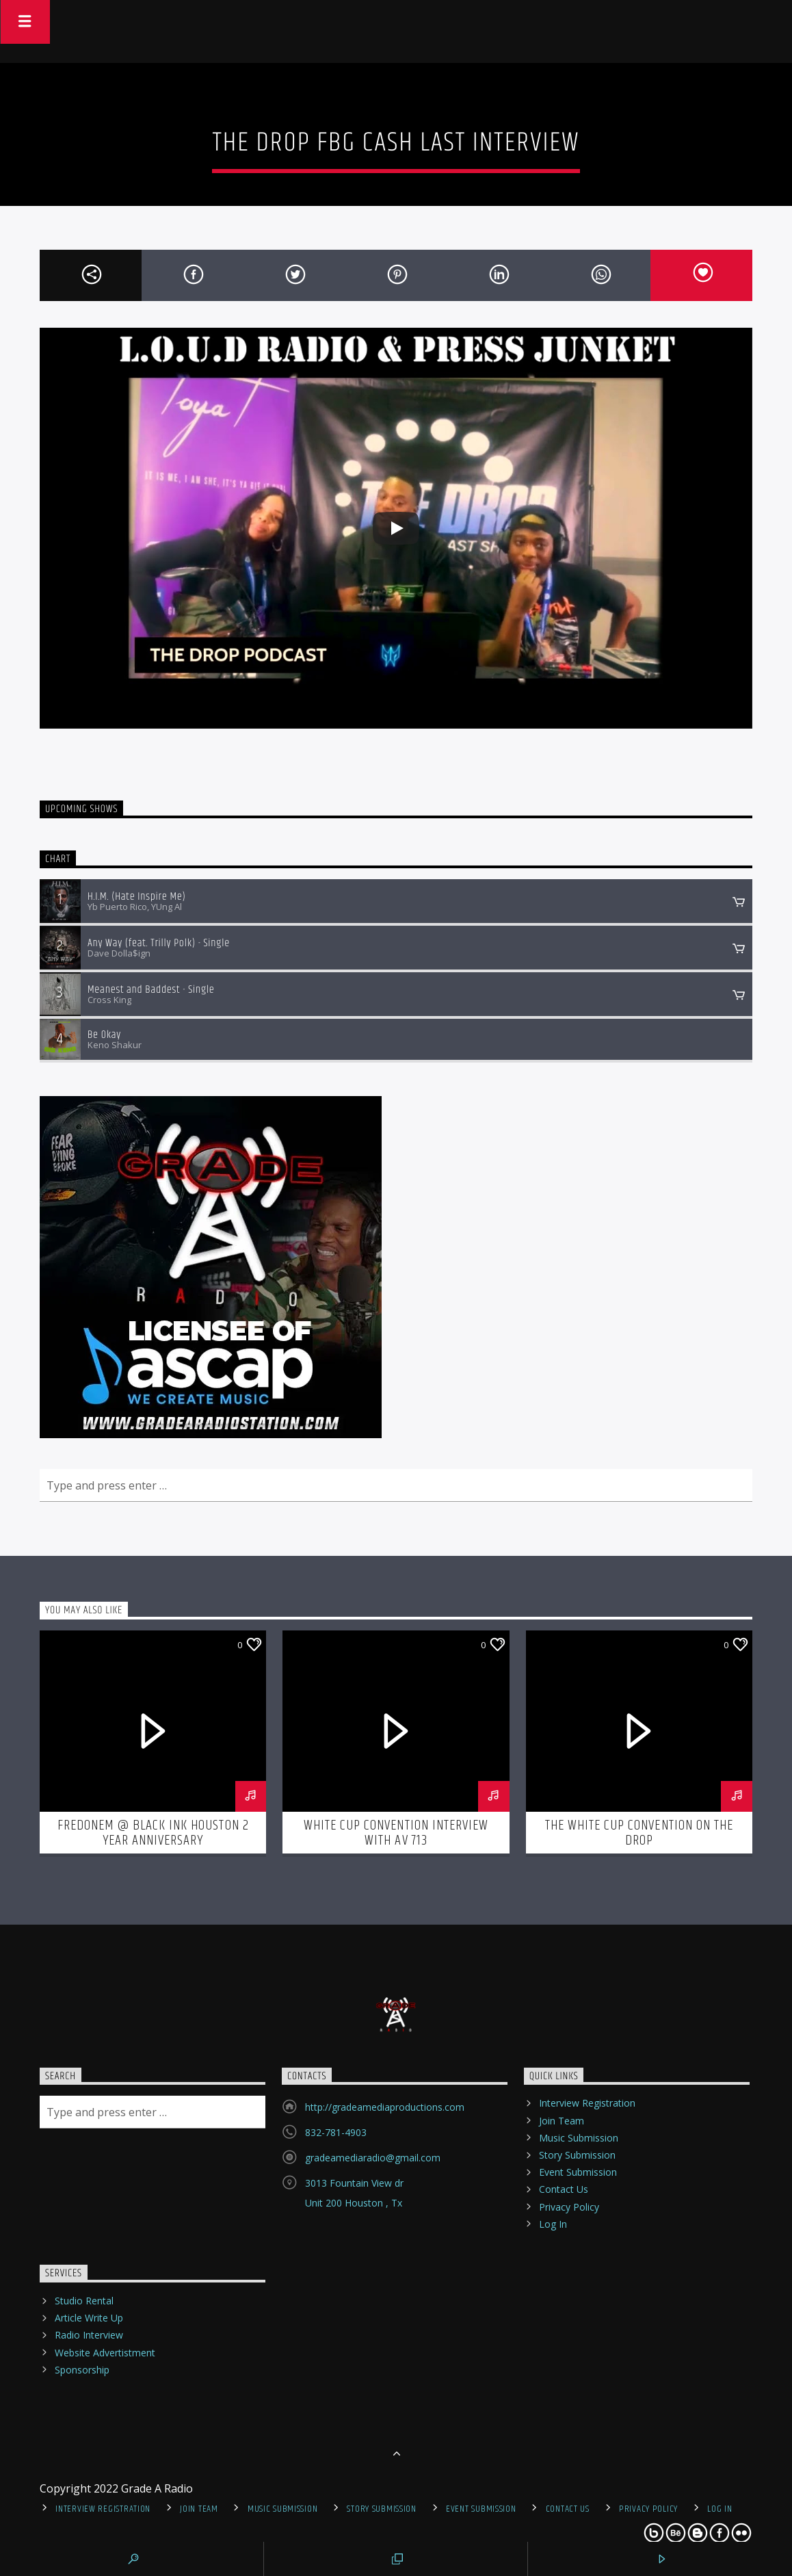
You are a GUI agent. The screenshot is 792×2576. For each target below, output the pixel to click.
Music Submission (578, 2137)
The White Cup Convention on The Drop (639, 1832)
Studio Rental (84, 2300)
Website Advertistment (105, 2352)
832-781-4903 (336, 2132)
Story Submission (577, 2154)
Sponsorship (82, 2369)
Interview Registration (587, 2102)
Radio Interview (89, 2334)
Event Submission (578, 2171)
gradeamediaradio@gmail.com (372, 2157)
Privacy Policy (569, 2206)
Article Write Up (89, 2317)
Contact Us (563, 2189)
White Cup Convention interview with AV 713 (396, 1832)
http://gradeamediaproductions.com (384, 2106)
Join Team (561, 2120)
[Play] (396, 528)
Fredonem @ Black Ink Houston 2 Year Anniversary (153, 1832)
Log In (553, 2223)
